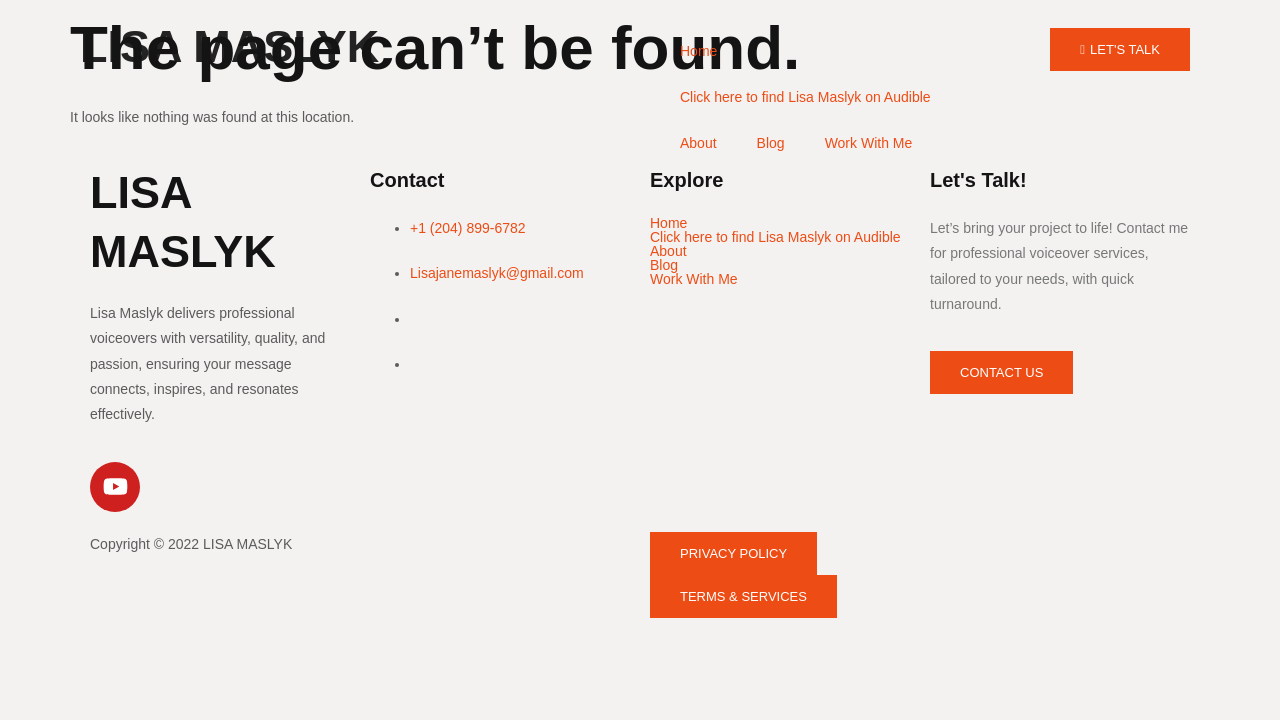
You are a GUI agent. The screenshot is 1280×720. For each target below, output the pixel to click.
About (698, 143)
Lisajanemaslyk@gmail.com (497, 273)
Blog (771, 143)
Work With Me (869, 143)
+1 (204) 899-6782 (468, 228)
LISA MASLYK (229, 46)
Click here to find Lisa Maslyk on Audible (805, 97)
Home (698, 51)
